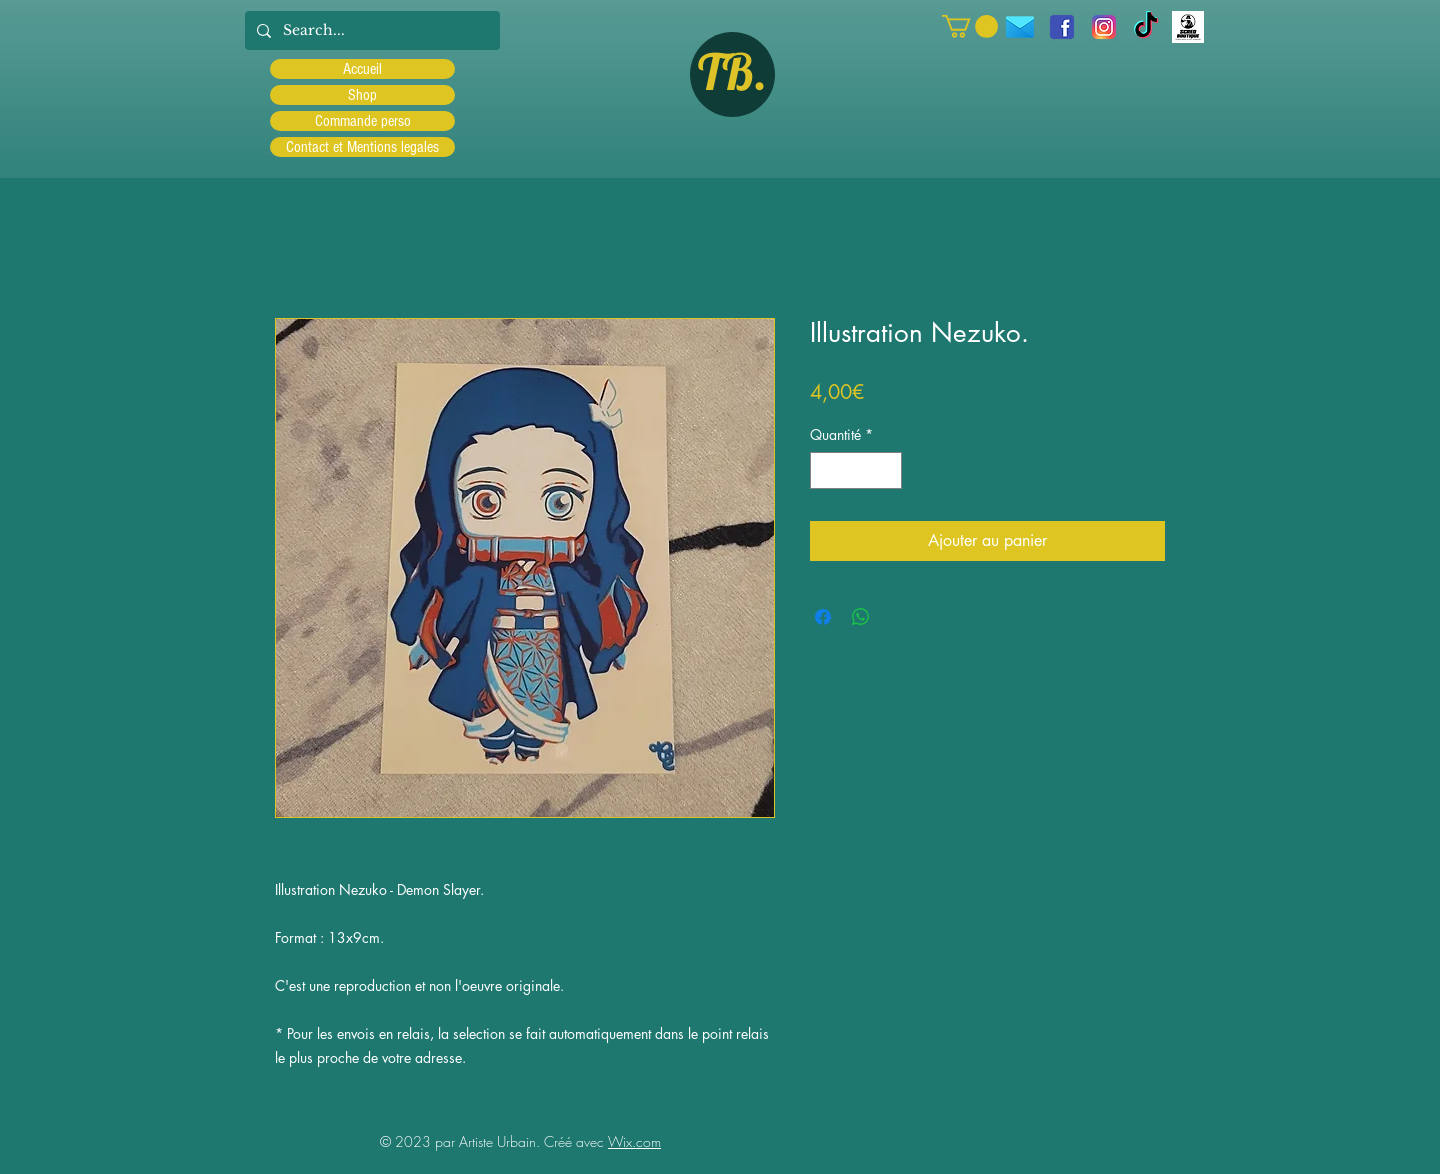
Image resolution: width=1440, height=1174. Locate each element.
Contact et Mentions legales (362, 147)
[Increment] (886, 470)
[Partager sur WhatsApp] (861, 617)
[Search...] (370, 30)
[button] (970, 26)
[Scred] (1188, 27)
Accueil (362, 69)
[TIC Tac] (1146, 27)
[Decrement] (825, 470)
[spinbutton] (856, 470)
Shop (362, 95)
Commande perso (363, 121)
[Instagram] (1104, 27)
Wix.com (634, 1141)
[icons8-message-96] (1020, 27)
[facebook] (1062, 27)
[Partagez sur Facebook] (823, 617)
